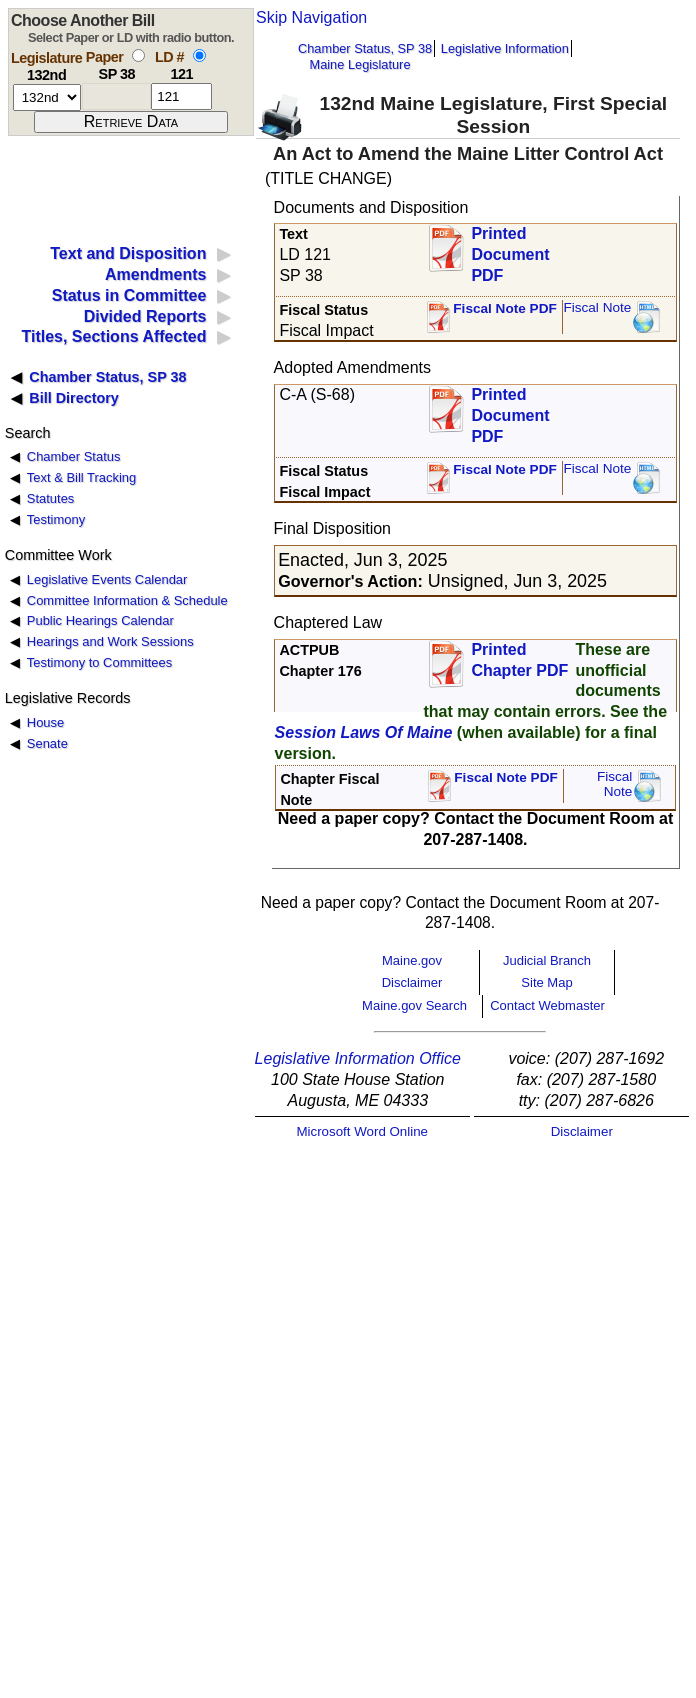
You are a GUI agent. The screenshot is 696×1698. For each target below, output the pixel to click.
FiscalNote (615, 784)
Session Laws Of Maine (364, 732)
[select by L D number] (199, 55)
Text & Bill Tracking (81, 477)
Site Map (546, 982)
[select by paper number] (138, 55)
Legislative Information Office (358, 1058)
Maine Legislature (359, 64)
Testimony (56, 519)
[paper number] (116, 96)
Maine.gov (412, 960)
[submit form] (131, 122)
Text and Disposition (128, 253)
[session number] (47, 97)
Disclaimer (412, 982)
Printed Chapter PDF (519, 660)
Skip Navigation (311, 17)
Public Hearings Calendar (100, 620)
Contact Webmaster (547, 1005)
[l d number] (181, 96)
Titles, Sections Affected (113, 336)
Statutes (51, 498)
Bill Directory (74, 398)
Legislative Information (505, 48)
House (45, 722)
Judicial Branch (547, 960)
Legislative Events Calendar (107, 579)
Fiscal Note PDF (505, 308)
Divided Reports (145, 316)
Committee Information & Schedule (127, 600)
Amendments (155, 274)
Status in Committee (129, 295)
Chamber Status (74, 456)
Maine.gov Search (414, 1005)
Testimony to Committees (99, 662)
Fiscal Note (597, 307)
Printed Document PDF (510, 248)
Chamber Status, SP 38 (365, 48)
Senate (47, 743)
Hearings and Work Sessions (110, 641)
